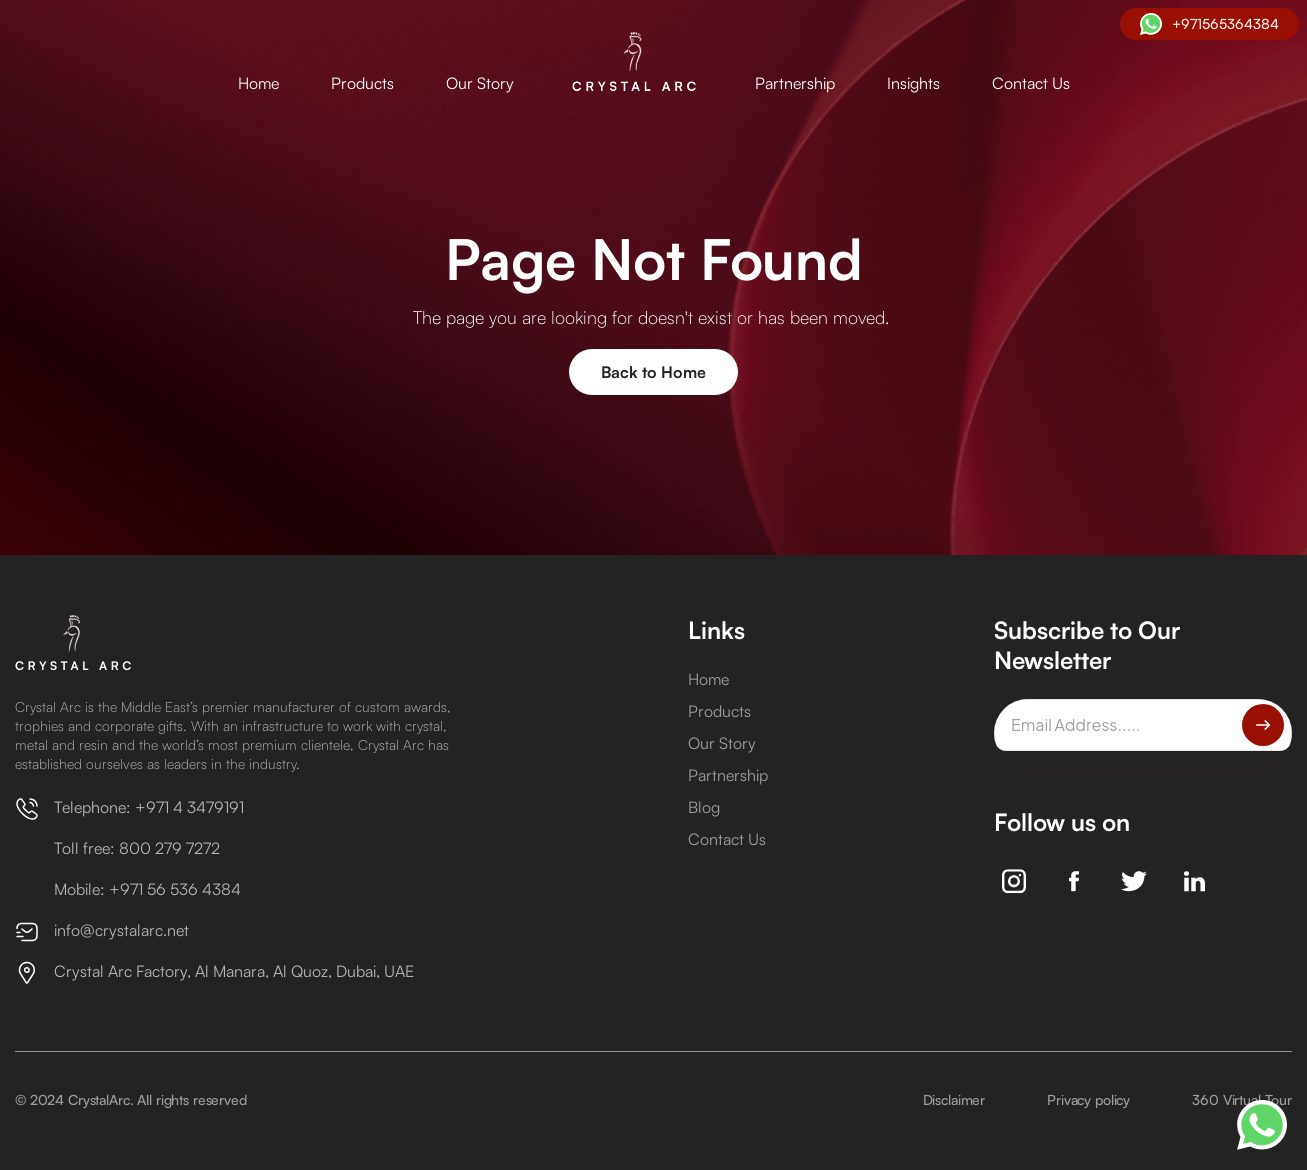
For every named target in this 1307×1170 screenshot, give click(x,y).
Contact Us (1031, 83)
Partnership (795, 83)
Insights (913, 83)
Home (258, 83)
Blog (704, 807)
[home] (634, 63)
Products (362, 83)
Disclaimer (954, 1099)
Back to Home (653, 372)
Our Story (480, 83)
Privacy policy (1088, 1099)
